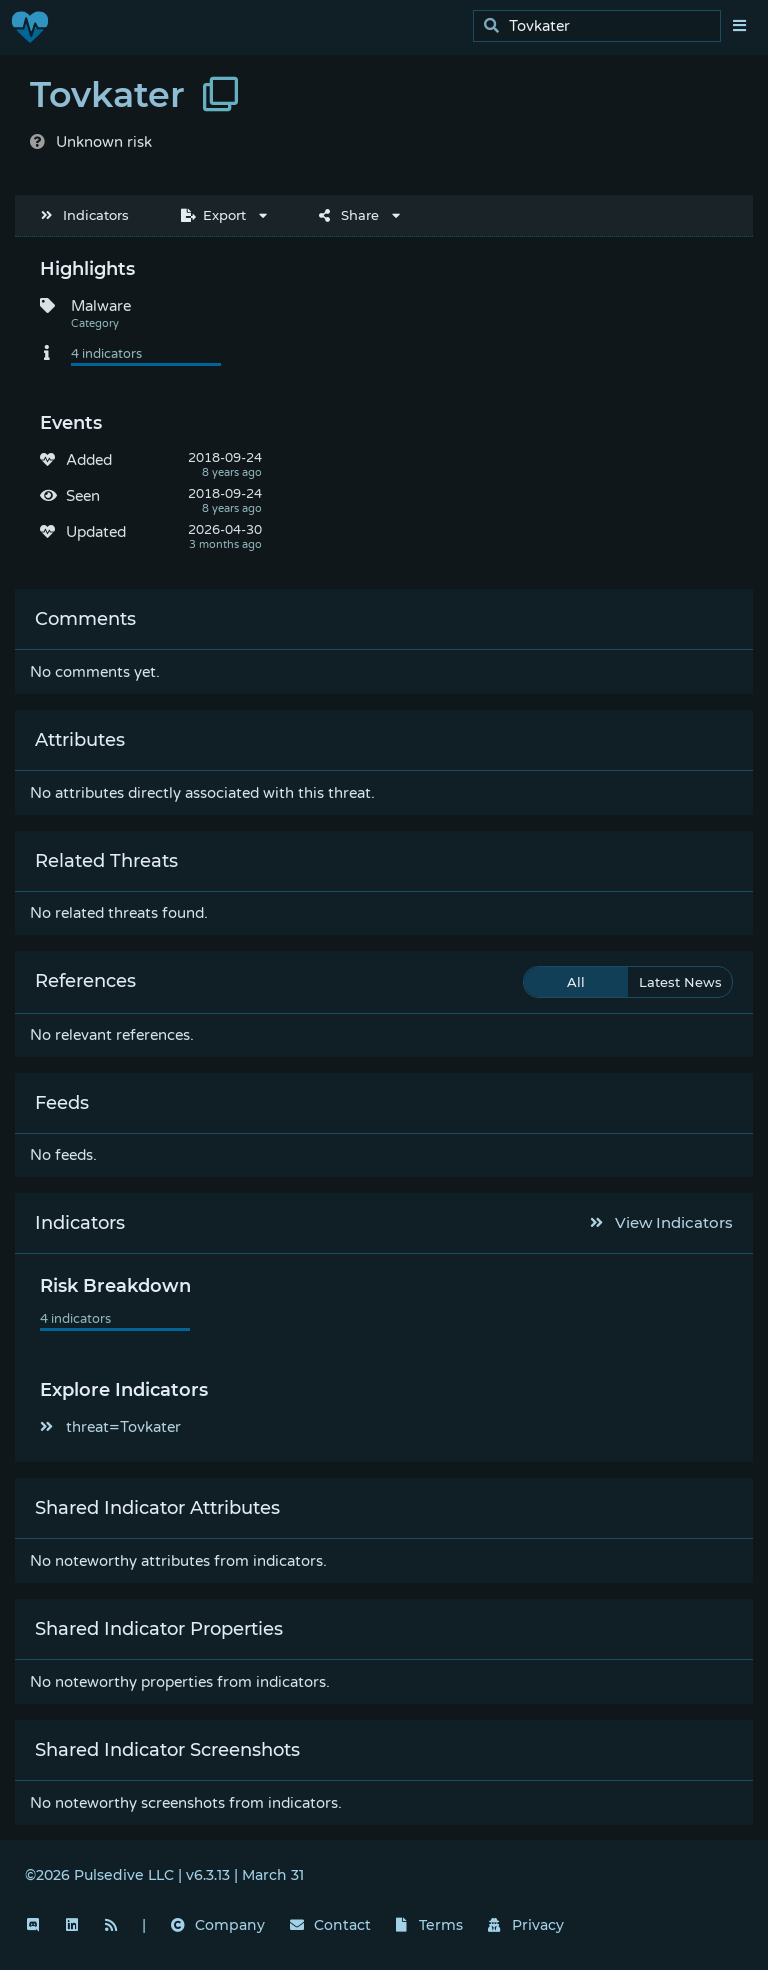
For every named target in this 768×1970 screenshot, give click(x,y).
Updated (96, 532)
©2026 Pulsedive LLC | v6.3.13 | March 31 (164, 1875)
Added (89, 460)
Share (349, 215)
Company (218, 1925)
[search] (602, 26)
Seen (83, 496)
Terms (430, 1925)
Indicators (85, 215)
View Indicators (662, 1222)
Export (213, 215)
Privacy (526, 1925)
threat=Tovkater (110, 1427)
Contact (330, 1925)
